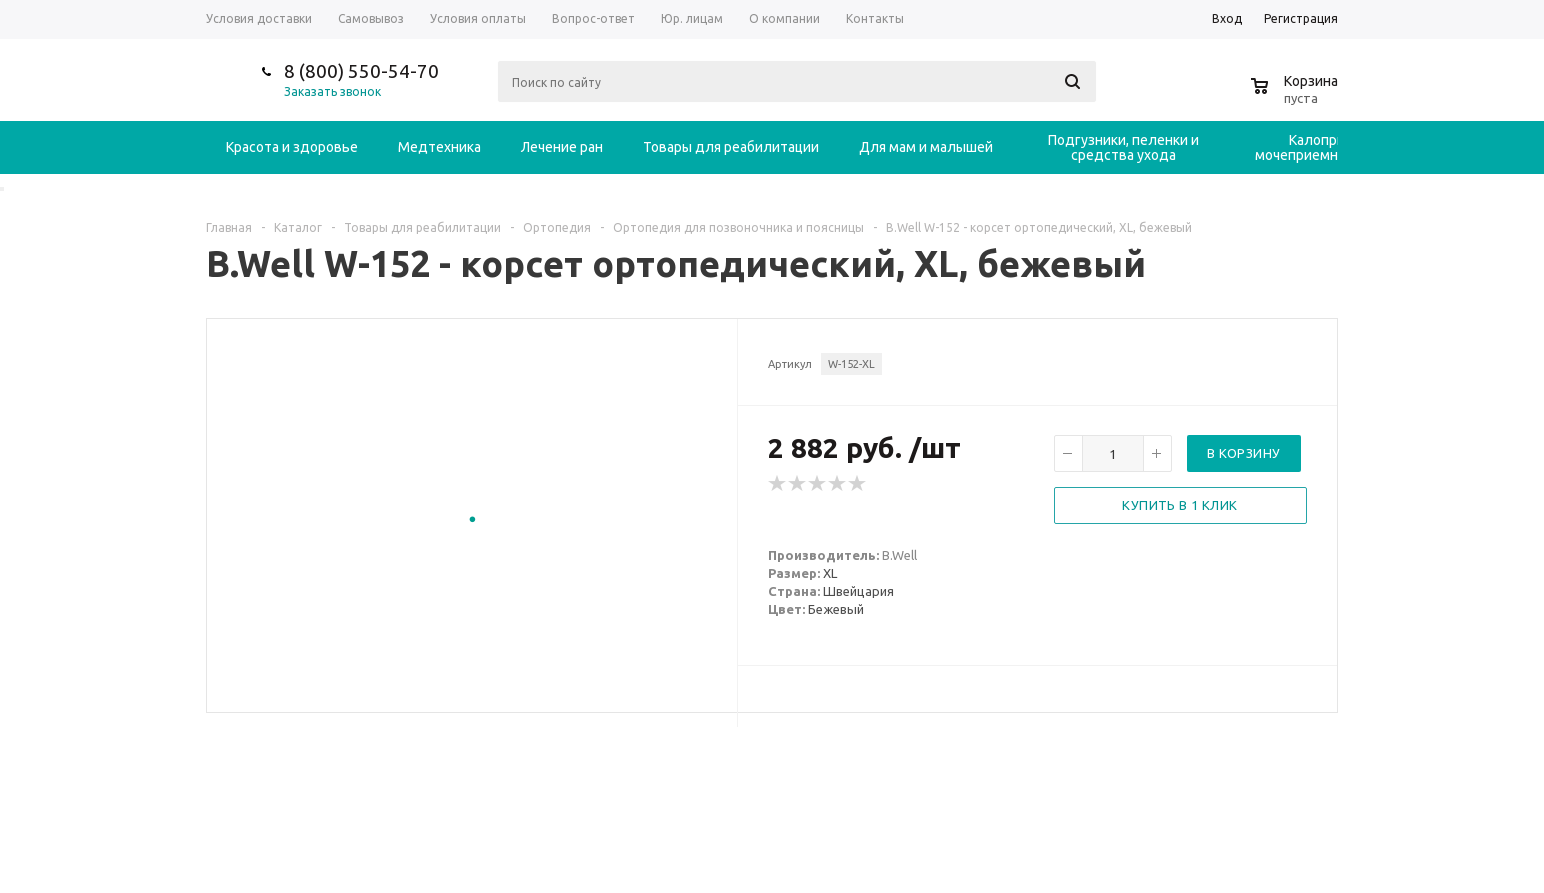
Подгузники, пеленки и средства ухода (1123, 147)
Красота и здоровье (292, 147)
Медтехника (439, 147)
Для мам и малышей (926, 147)
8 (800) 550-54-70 (361, 71)
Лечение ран (562, 147)
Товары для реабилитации (731, 147)
